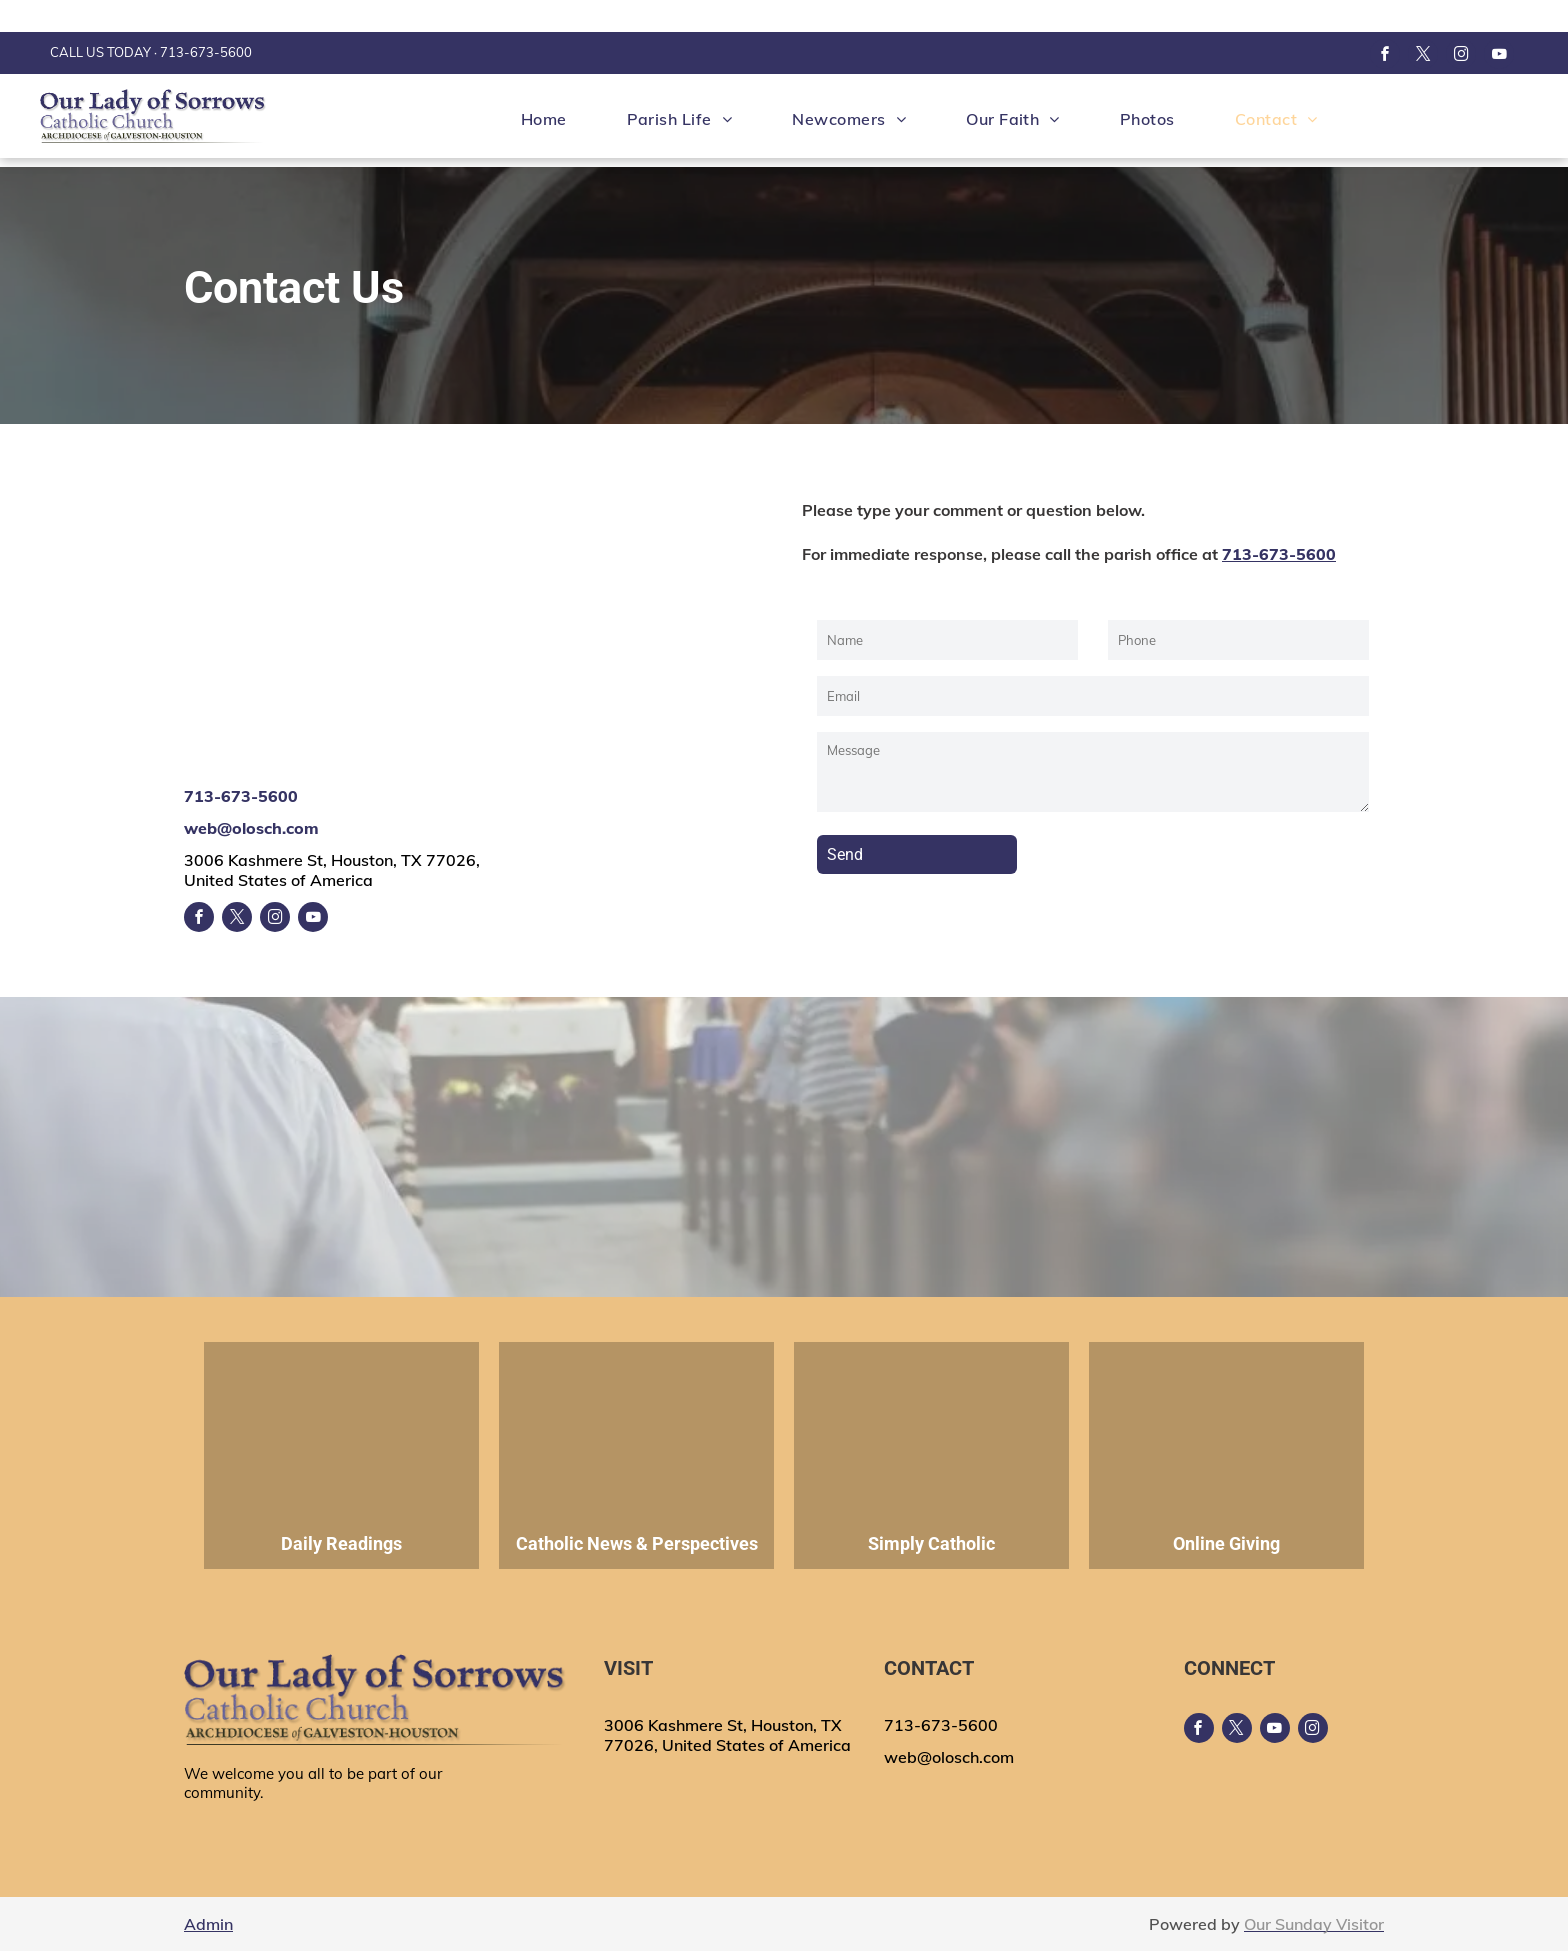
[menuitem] (544, 119)
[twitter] (1423, 56)
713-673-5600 (206, 52)
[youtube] (1499, 56)
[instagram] (1461, 56)
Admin (208, 1924)
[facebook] (1385, 56)
